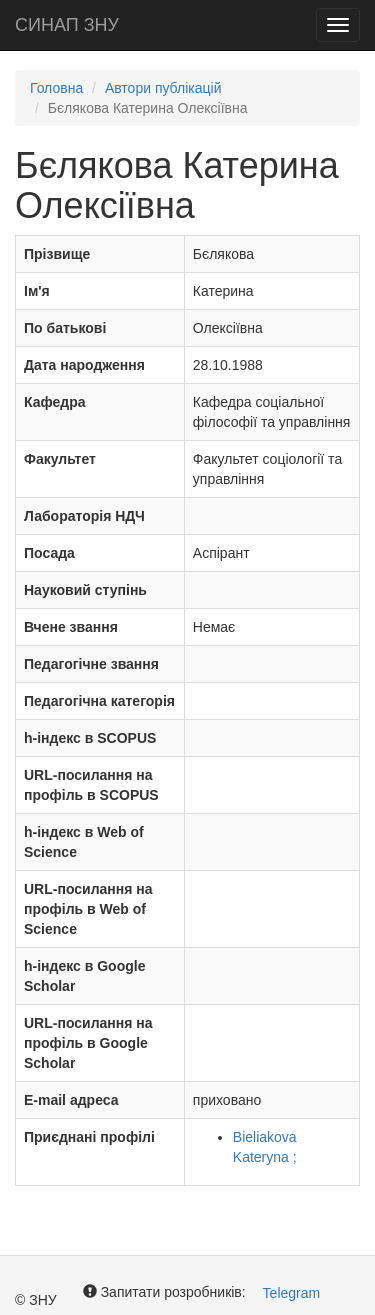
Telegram (292, 1293)
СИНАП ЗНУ (67, 25)
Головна (56, 88)
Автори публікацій (163, 88)
